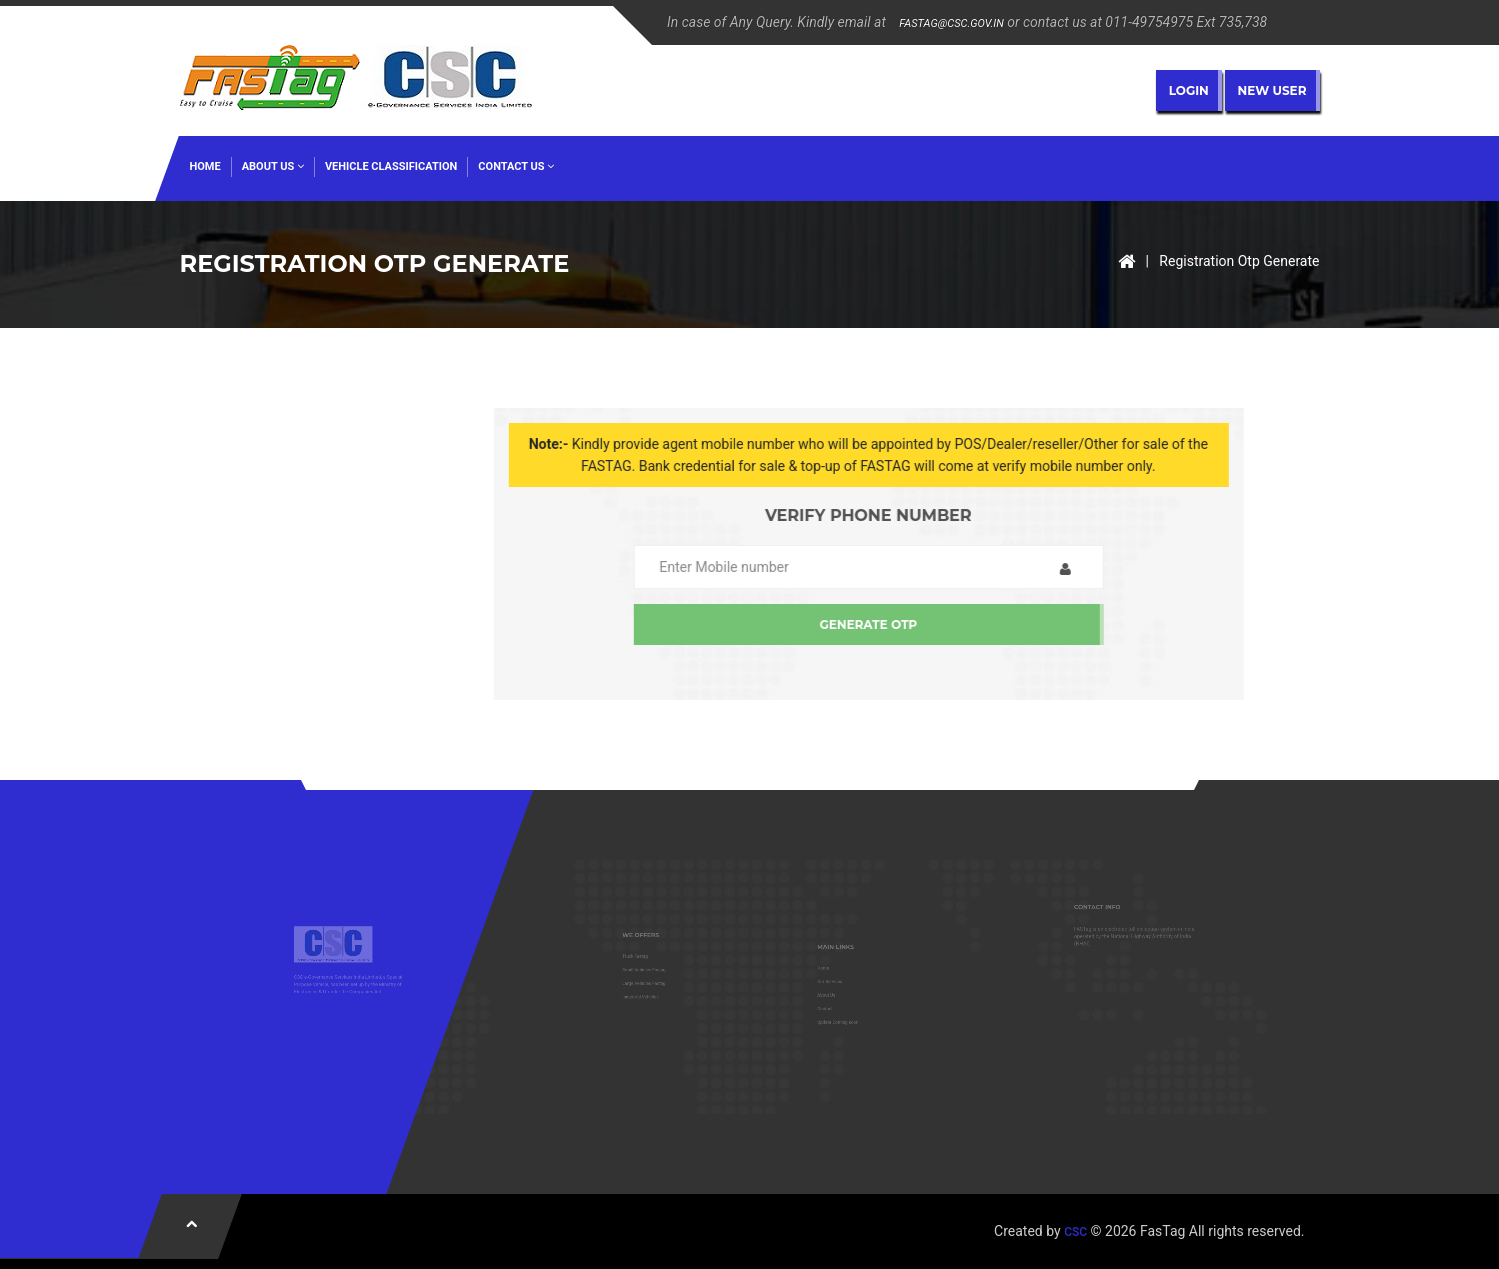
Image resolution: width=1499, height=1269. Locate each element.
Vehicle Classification (391, 166)
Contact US (516, 166)
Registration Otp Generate (1239, 261)
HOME (205, 166)
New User (1272, 90)
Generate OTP (979, 624)
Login (1189, 90)
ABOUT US (273, 166)
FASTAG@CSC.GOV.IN (951, 23)
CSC (1075, 1232)
